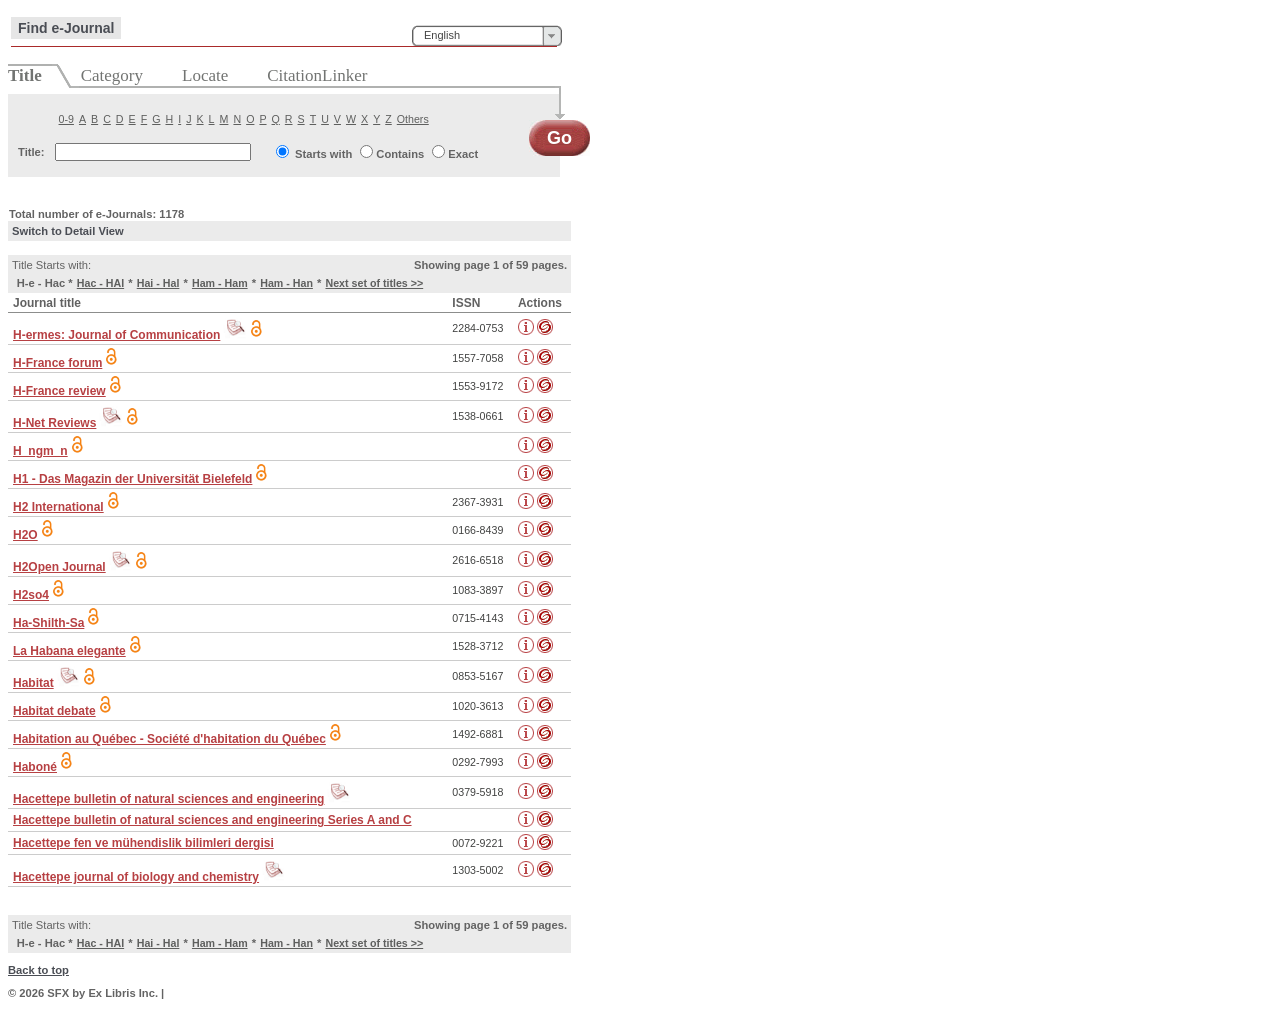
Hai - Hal (158, 283)
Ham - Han (286, 283)
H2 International (58, 507)
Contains (400, 154)
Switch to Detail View (68, 231)
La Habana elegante (69, 651)
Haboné (35, 767)
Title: (31, 152)
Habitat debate (54, 711)
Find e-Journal (66, 28)
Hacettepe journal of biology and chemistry (136, 877)
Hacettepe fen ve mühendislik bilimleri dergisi (143, 843)
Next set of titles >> (374, 283)
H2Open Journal (59, 567)
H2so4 (31, 595)
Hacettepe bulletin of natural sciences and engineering (168, 799)
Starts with (323, 154)
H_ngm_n (40, 451)
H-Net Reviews (54, 423)
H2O (25, 535)
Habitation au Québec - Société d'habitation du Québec (169, 739)
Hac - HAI (100, 283)
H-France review (59, 391)
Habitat (33, 683)
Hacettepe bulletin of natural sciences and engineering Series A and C (212, 820)
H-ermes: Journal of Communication (116, 335)
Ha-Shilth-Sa (48, 623)
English (442, 35)
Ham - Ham (220, 283)
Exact (463, 154)
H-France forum (57, 363)
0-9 (66, 119)
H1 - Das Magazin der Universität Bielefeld (132, 479)
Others (413, 119)
